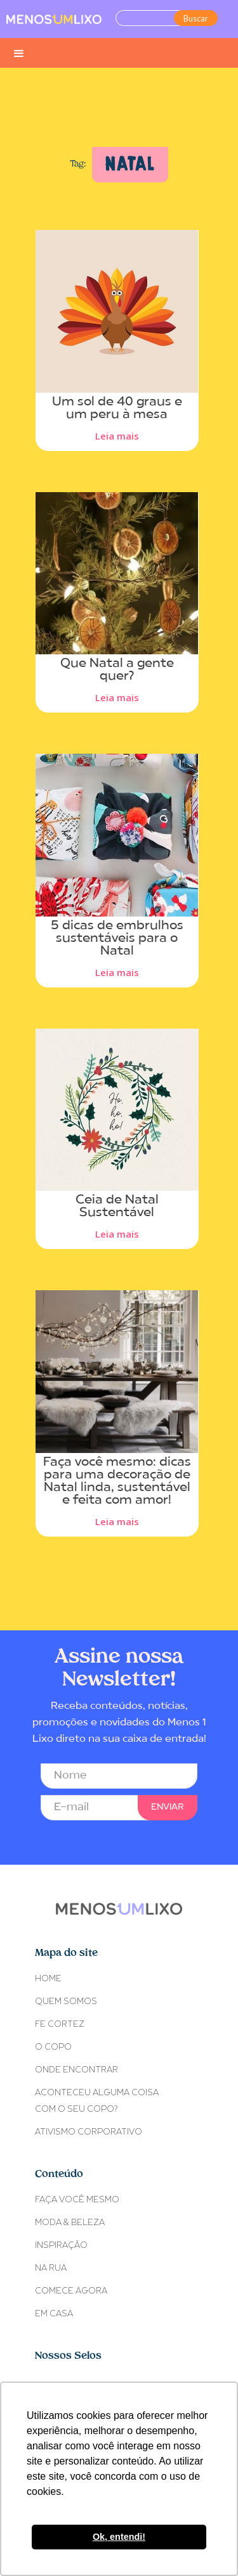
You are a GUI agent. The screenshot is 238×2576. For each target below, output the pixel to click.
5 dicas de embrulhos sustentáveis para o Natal (117, 939)
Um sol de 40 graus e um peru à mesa (117, 408)
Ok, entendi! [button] (119, 2537)
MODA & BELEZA (70, 2223)
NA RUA (51, 2268)
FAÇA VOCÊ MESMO (77, 2200)
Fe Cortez (59, 2025)
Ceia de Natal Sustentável (117, 1206)
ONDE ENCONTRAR (76, 2070)
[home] (54, 19)
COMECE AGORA (71, 2291)
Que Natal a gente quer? (117, 670)
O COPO (53, 2047)
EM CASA (54, 2314)
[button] (19, 53)
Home (48, 1979)
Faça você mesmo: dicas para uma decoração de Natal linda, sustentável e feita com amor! (117, 1481)
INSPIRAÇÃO (61, 2246)
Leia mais (117, 435)
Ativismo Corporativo (88, 2132)
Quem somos (66, 2002)
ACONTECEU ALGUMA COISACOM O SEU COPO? (97, 2101)
